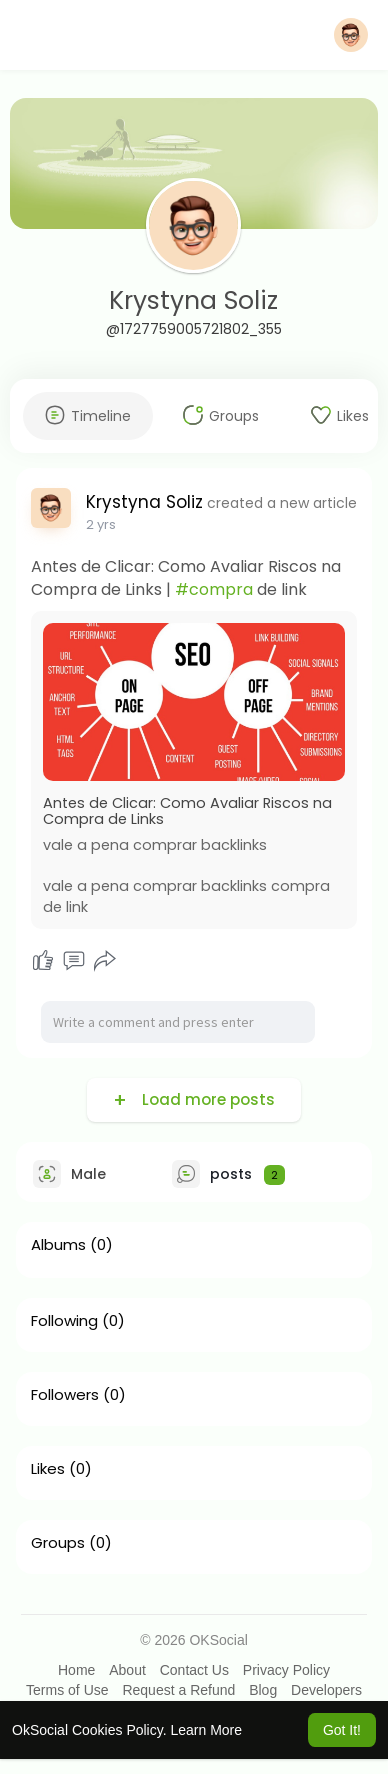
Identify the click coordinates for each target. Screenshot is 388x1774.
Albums (58, 1245)
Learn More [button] (206, 1730)
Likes (48, 1469)
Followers (65, 1395)
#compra (214, 589)
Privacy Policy (286, 1670)
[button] (351, 35)
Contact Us (194, 1670)
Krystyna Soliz (193, 300)
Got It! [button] (342, 1730)
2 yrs (101, 524)
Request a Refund (178, 1690)
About (127, 1670)
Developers (326, 1690)
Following (64, 1321)
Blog (263, 1690)
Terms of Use (67, 1690)
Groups (58, 1543)
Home (76, 1670)
